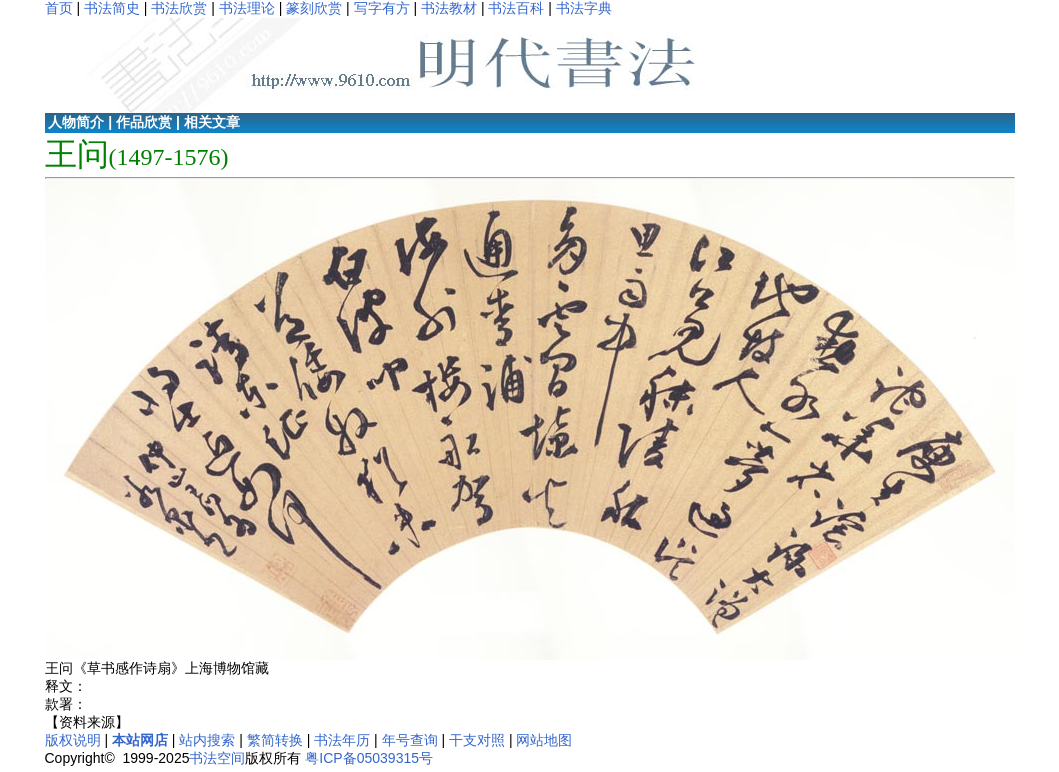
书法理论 (247, 8)
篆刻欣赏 (314, 8)
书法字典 (584, 8)
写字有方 (382, 8)
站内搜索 (207, 740)
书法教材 (449, 8)
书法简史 (112, 8)
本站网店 (140, 740)
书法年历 (342, 740)
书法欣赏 (179, 8)
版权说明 (73, 740)
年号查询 (410, 740)
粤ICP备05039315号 (369, 758)
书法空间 (217, 758)
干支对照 (477, 740)
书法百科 (516, 8)
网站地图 (544, 740)
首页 (59, 8)
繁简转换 (275, 740)
